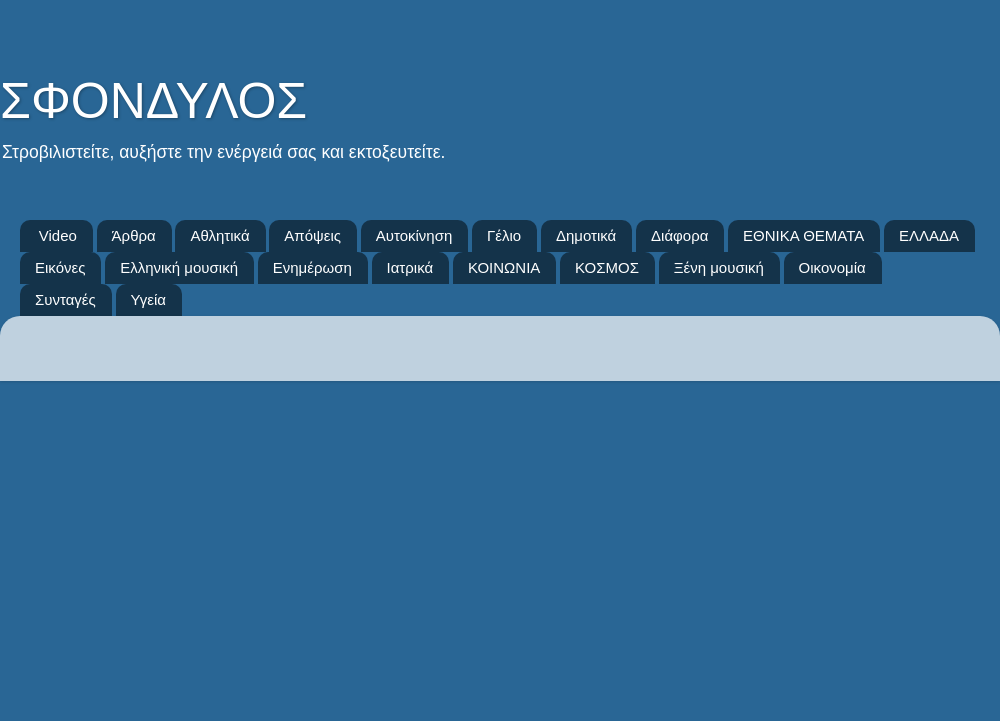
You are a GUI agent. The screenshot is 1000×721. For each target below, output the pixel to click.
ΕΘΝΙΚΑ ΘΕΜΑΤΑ (803, 235)
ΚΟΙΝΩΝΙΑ (504, 267)
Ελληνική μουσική (179, 267)
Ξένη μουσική (719, 267)
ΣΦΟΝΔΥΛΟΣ (153, 101)
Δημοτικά (586, 235)
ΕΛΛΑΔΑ (929, 235)
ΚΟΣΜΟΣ (607, 267)
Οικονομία (832, 267)
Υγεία (148, 299)
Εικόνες (60, 267)
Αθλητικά (219, 235)
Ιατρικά (410, 267)
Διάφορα (679, 235)
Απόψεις (312, 235)
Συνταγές (65, 299)
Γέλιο (504, 235)
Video (58, 235)
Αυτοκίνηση (414, 235)
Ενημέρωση (312, 267)
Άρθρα (134, 235)
